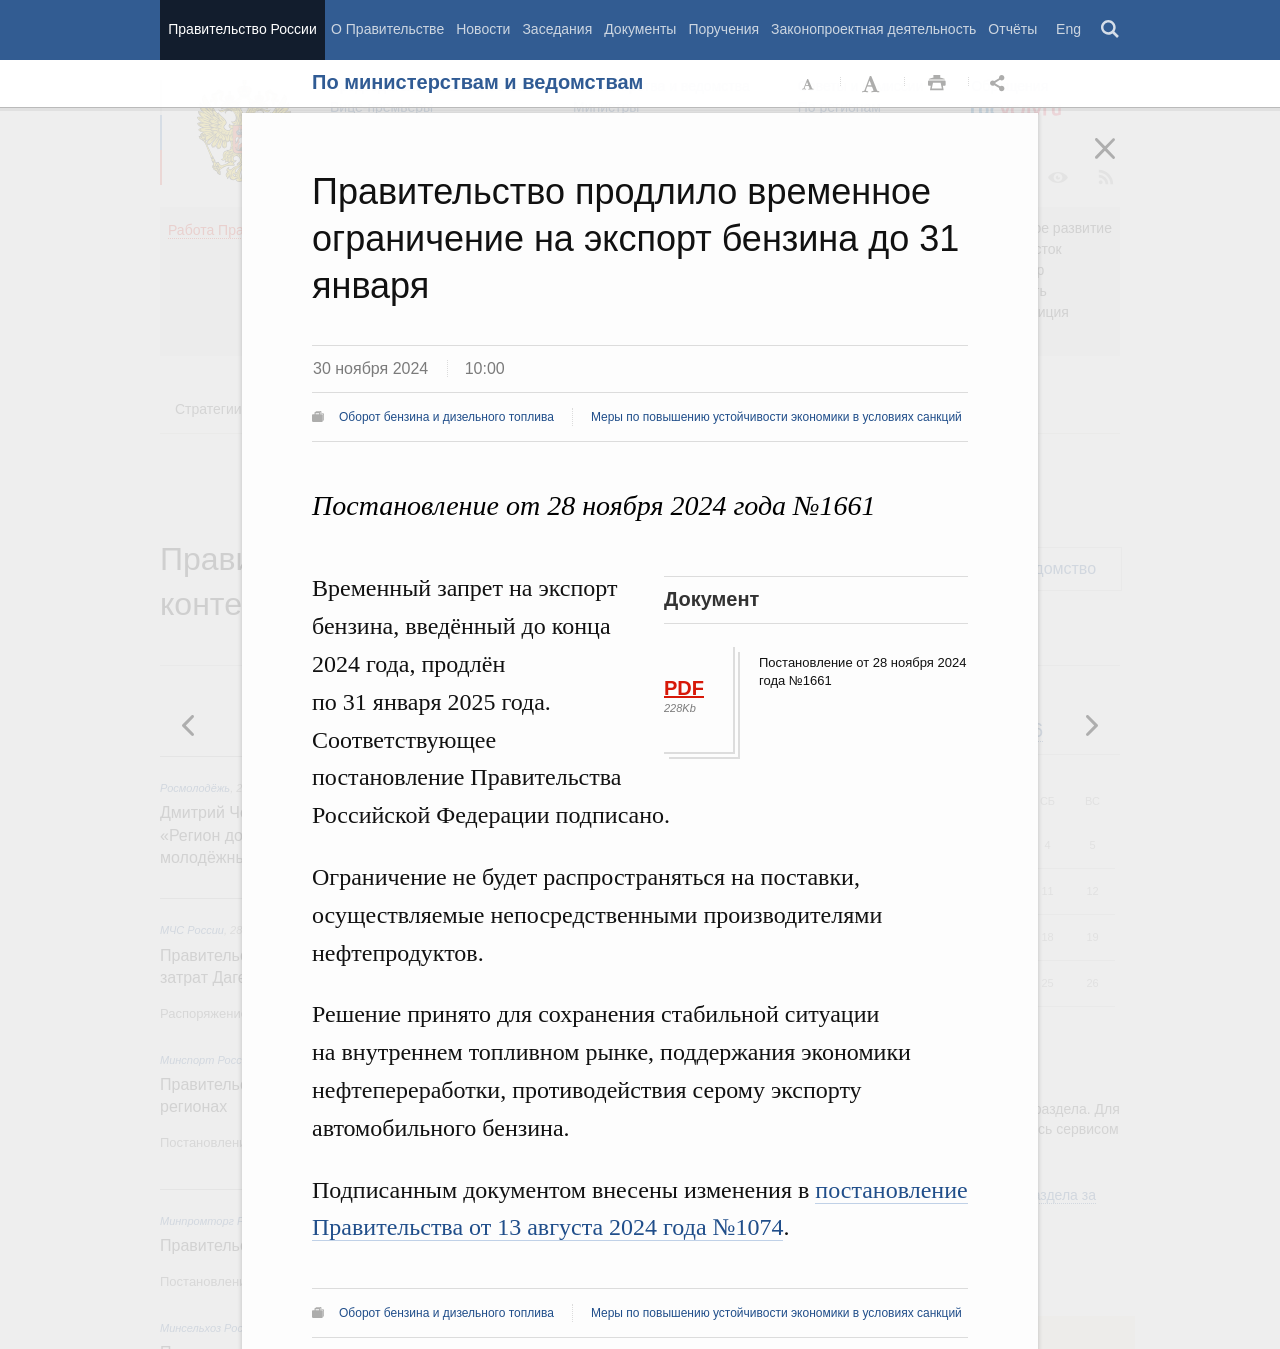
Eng (1068, 29)
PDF (684, 688)
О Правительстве (387, 29)
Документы (640, 29)
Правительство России (242, 29)
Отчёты (1012, 29)
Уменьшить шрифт (809, 84)
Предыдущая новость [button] (1091, 725)
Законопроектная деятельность (873, 29)
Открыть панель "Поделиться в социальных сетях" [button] (1001, 84)
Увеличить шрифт (873, 84)
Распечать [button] (937, 84)
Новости (483, 29)
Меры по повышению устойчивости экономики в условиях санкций (776, 417)
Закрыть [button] (1119, 162)
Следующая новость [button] (189, 725)
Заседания (557, 29)
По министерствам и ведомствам (477, 82)
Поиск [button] (1111, 30)
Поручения (723, 29)
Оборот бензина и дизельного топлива (446, 417)
